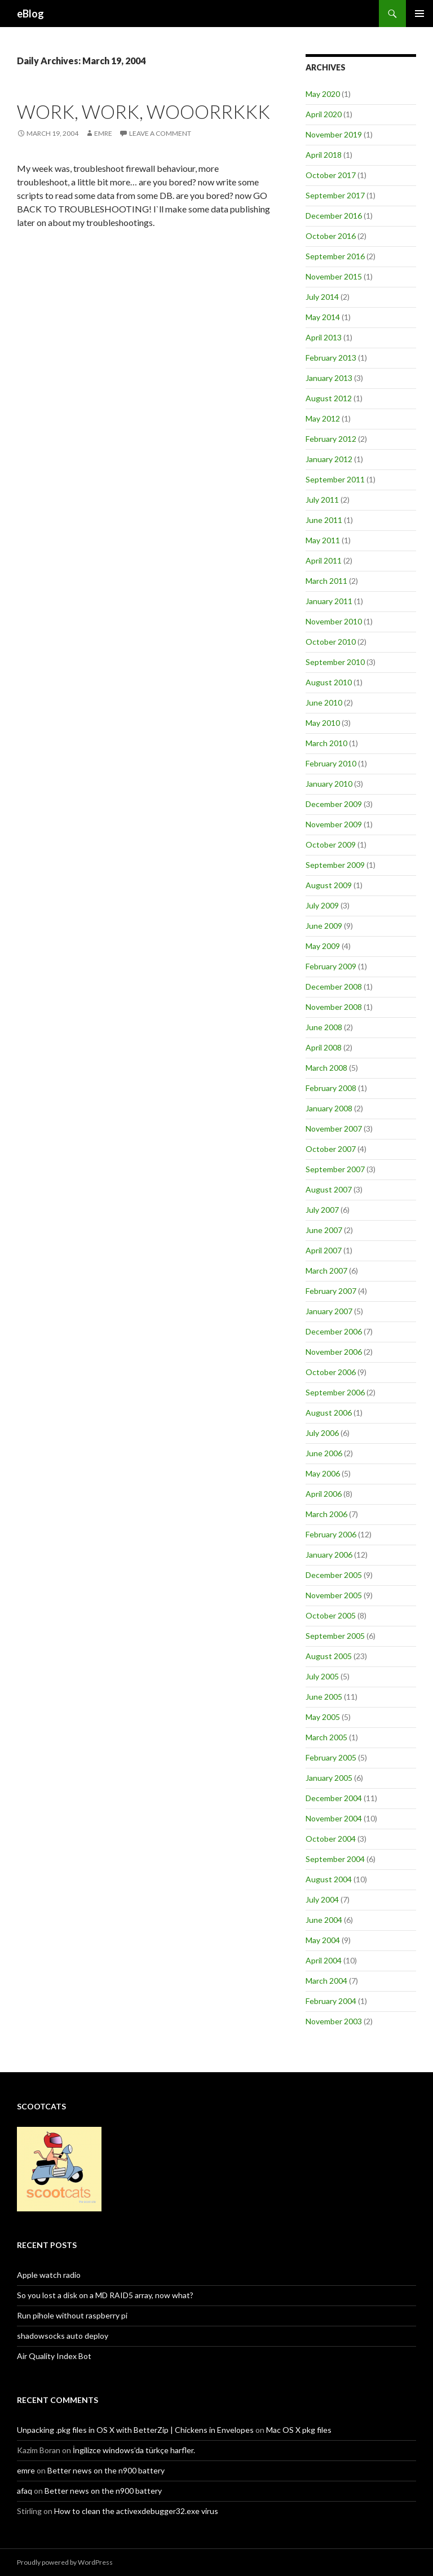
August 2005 (329, 1656)
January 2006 (329, 1554)
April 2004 (324, 1960)
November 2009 (334, 824)
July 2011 (322, 499)
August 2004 (329, 1879)
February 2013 (331, 357)
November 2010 (334, 621)
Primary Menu (419, 13)
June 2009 (324, 925)
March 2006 (326, 1514)
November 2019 (334, 134)
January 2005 (329, 1778)
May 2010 (323, 723)
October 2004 (331, 1838)
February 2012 (331, 439)
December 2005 (334, 1575)
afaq (24, 2490)
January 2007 (329, 1311)
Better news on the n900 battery (106, 2470)
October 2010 (331, 641)
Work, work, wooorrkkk (143, 111)
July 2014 (322, 297)
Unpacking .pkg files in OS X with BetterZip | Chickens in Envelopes (135, 2430)
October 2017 (331, 175)
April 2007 (324, 1250)
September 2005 (335, 1636)
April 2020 (324, 114)
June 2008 (324, 1027)
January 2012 (329, 459)
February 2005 (331, 1757)
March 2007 (326, 1270)
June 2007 (324, 1230)
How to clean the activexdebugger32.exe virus (136, 2511)
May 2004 (323, 1940)
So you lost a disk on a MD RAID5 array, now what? (105, 2295)
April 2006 (324, 1493)
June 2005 (324, 1696)
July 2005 (322, 1676)
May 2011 (323, 540)
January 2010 (329, 783)
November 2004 (334, 1818)
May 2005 (323, 1717)
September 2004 (335, 1859)
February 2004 (331, 2001)
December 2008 (334, 986)
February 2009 (331, 966)
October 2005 (331, 1615)
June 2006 (324, 1453)
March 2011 (326, 581)
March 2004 (326, 1980)
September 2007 (335, 1169)
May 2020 (323, 94)
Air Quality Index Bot (54, 2356)
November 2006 (334, 1351)
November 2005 (334, 1595)
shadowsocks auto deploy (62, 2335)
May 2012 (323, 418)
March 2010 (326, 743)
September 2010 (335, 662)
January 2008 (329, 1108)
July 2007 (322, 1209)
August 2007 (329, 1189)
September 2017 (335, 195)
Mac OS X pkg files (299, 2430)
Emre (103, 133)
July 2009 (322, 905)
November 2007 (334, 1128)
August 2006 (329, 1412)
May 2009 (323, 946)
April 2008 (324, 1047)
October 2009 (331, 844)
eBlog (30, 13)
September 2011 (335, 479)
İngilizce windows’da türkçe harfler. (134, 2450)
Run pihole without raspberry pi (72, 2315)
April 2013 (324, 337)
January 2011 (329, 601)
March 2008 (326, 1067)
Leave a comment (160, 133)
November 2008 (334, 1007)
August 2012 (329, 398)
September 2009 (335, 865)
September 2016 (335, 256)
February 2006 (331, 1534)
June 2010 (324, 702)
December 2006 (334, 1331)
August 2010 (329, 682)
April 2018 (324, 154)
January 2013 (329, 378)
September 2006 (335, 1392)
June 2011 (324, 520)
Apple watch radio (49, 2275)
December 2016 (334, 215)
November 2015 (334, 276)
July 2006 (322, 1433)
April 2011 (324, 560)
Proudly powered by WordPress (65, 2562)
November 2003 (334, 2021)
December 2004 (334, 1798)
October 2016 (331, 236)
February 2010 (331, 763)
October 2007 (331, 1149)
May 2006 (323, 1473)
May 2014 (323, 317)
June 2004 (324, 1920)
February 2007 (331, 1291)
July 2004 (322, 1899)
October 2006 (331, 1372)
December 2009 (334, 804)
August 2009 (329, 885)
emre (26, 2470)
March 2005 (326, 1737)
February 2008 (331, 1088)
